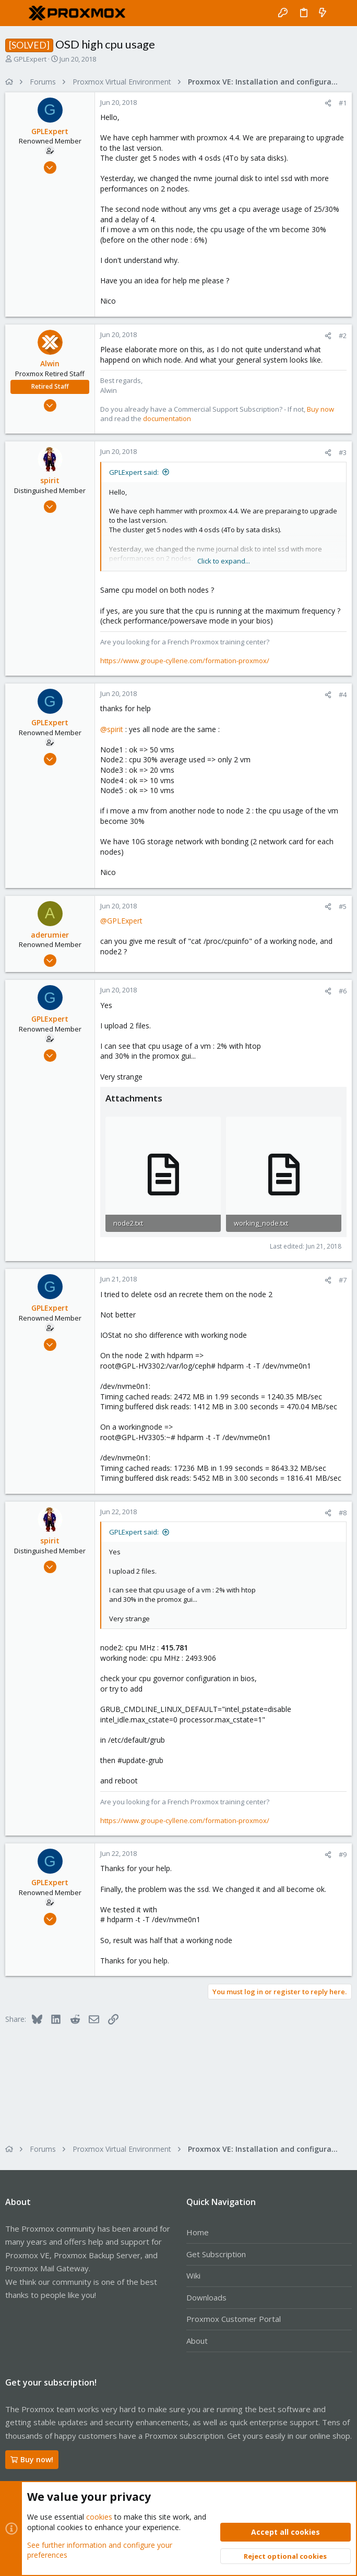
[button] (15, 13)
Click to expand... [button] (223, 561)
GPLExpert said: (134, 472)
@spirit (111, 729)
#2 (343, 335)
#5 (343, 906)
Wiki (193, 2275)
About (197, 2340)
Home (197, 2232)
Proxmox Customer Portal (233, 2319)
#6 (343, 991)
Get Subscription (216, 2254)
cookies (99, 2517)
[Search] (341, 13)
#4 (343, 694)
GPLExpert (30, 59)
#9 (343, 1854)
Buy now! (31, 2459)
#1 (343, 102)
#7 (343, 1280)
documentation (167, 418)
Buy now (320, 409)
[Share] (328, 103)
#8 (343, 1512)
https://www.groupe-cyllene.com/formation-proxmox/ (184, 660)
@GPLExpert (121, 921)
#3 (343, 452)
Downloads (206, 2297)
